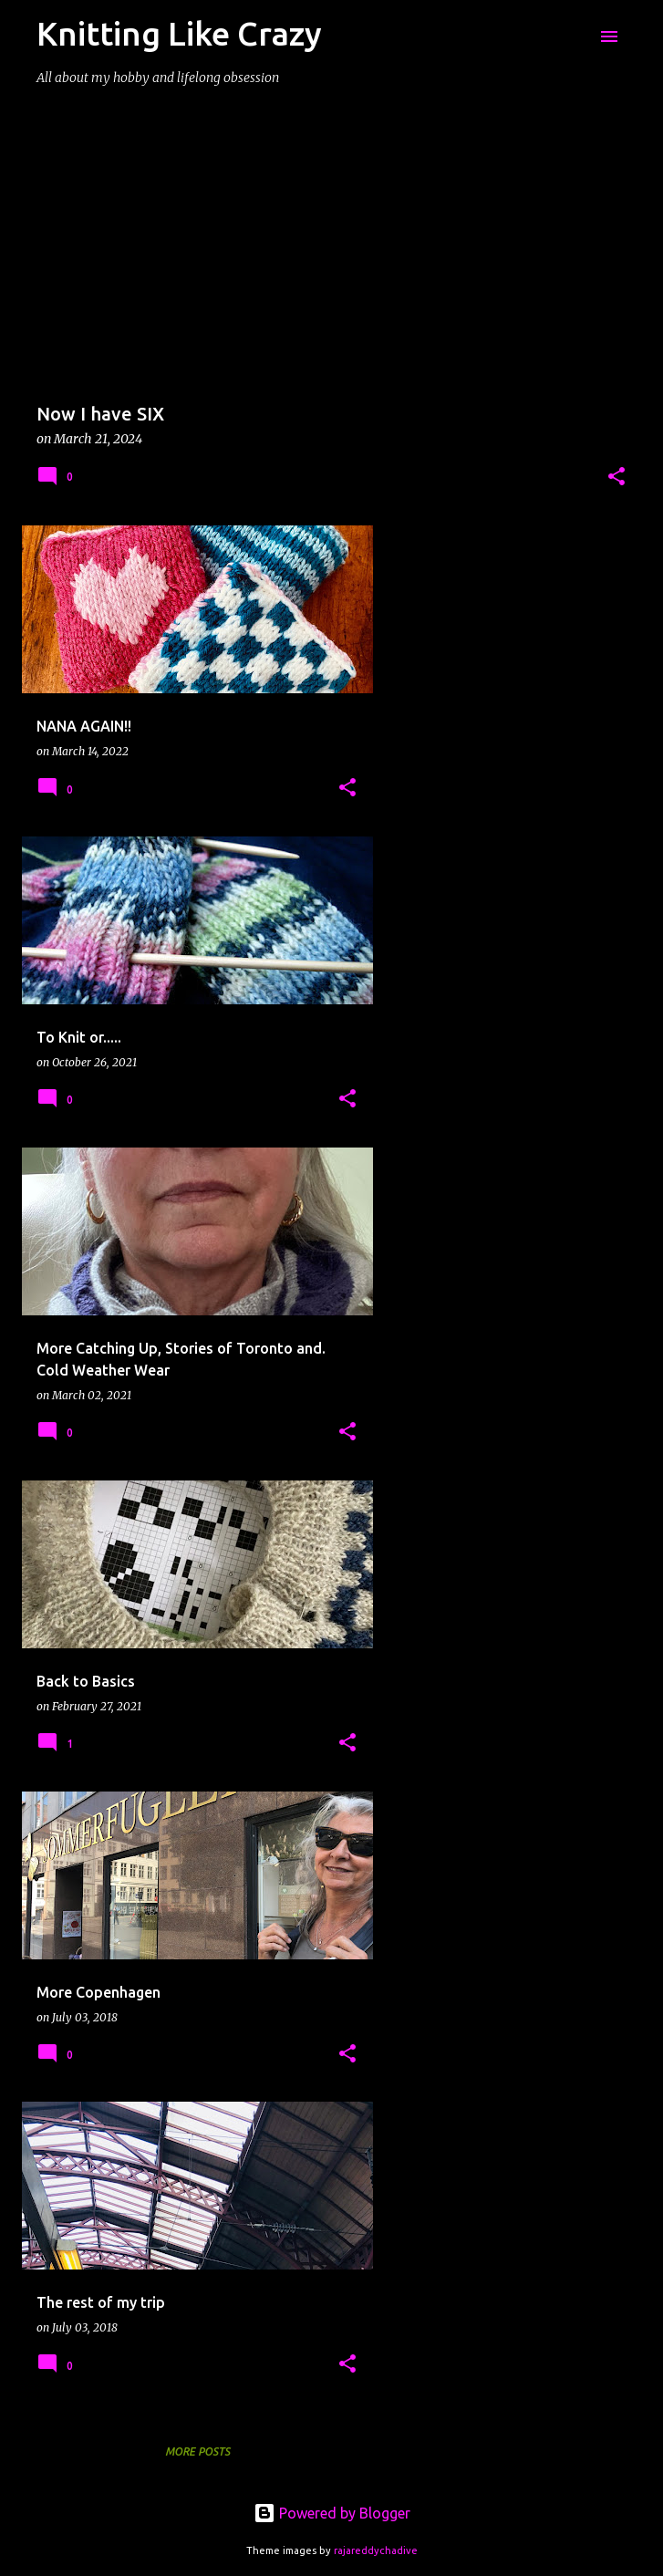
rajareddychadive (376, 2550)
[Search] (573, 36)
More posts (197, 2451)
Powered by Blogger (332, 2513)
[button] (616, 477)
